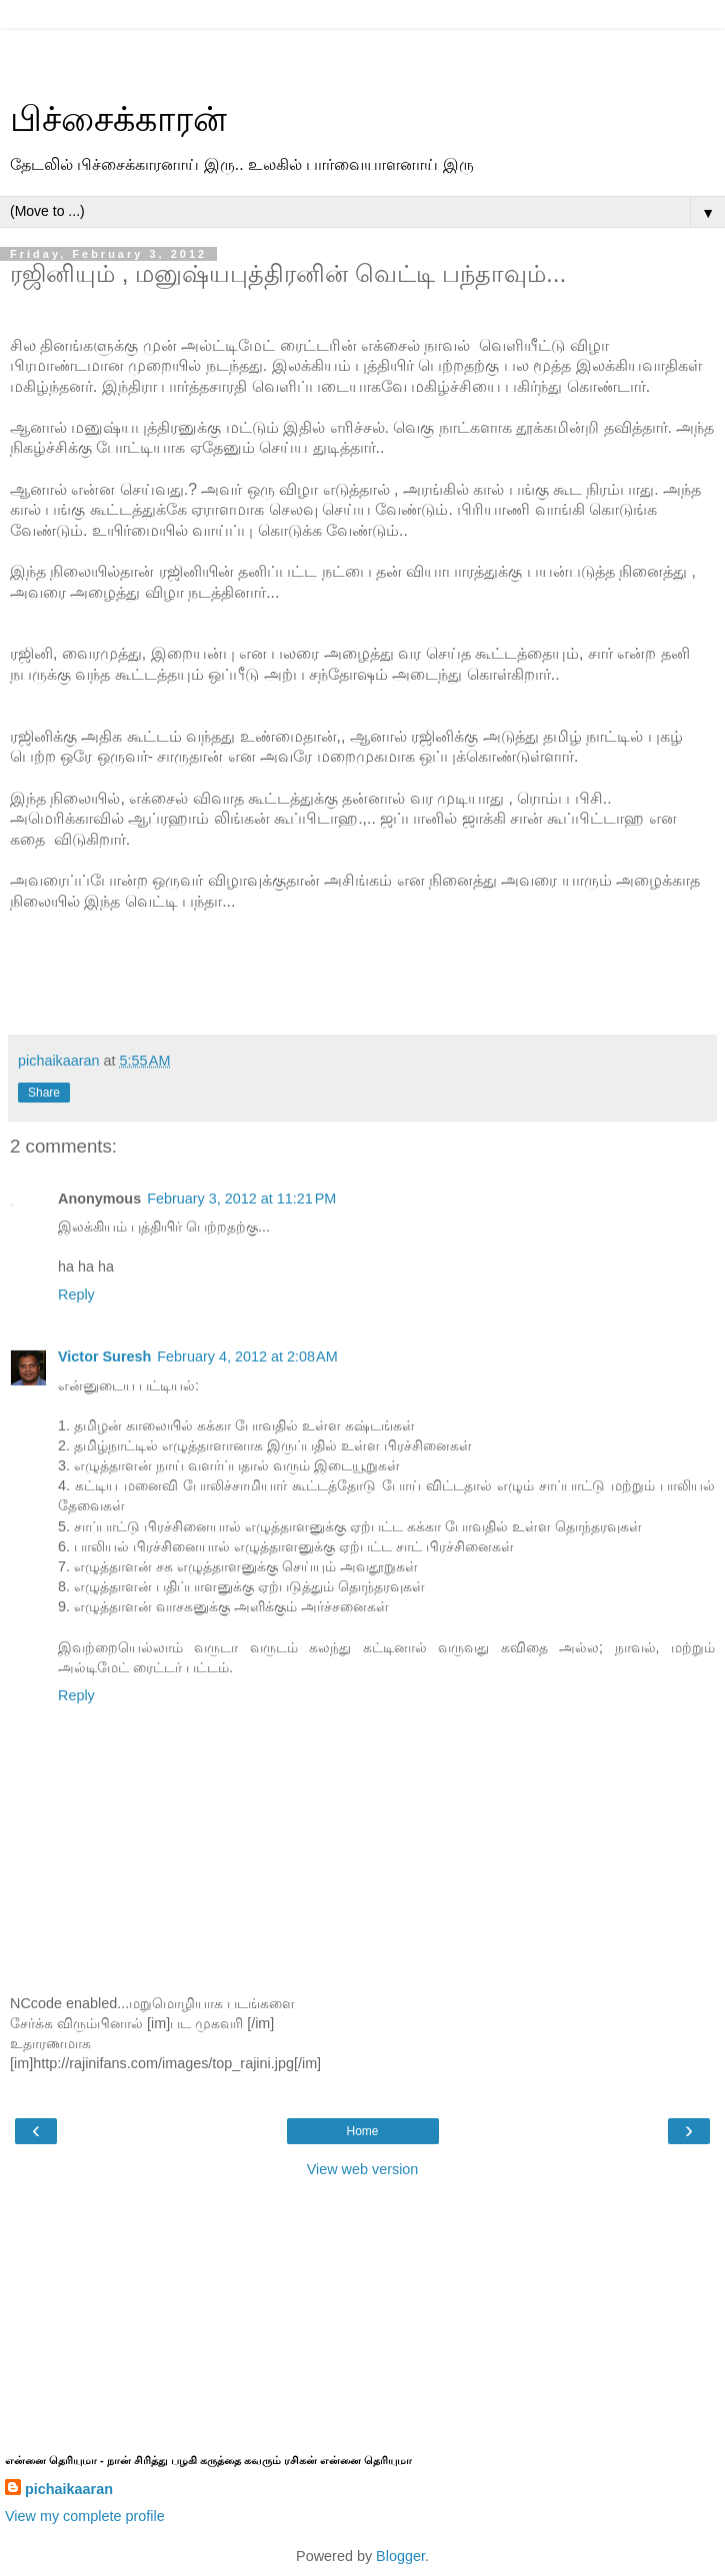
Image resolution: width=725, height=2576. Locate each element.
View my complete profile (85, 2516)
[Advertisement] (363, 55)
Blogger (400, 2556)
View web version (363, 2169)
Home (362, 2131)
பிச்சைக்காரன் (118, 119)
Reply (76, 1294)
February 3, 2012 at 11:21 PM (241, 1199)
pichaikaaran (69, 2489)
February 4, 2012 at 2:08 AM (247, 1356)
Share (44, 1093)
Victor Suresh (104, 1356)
